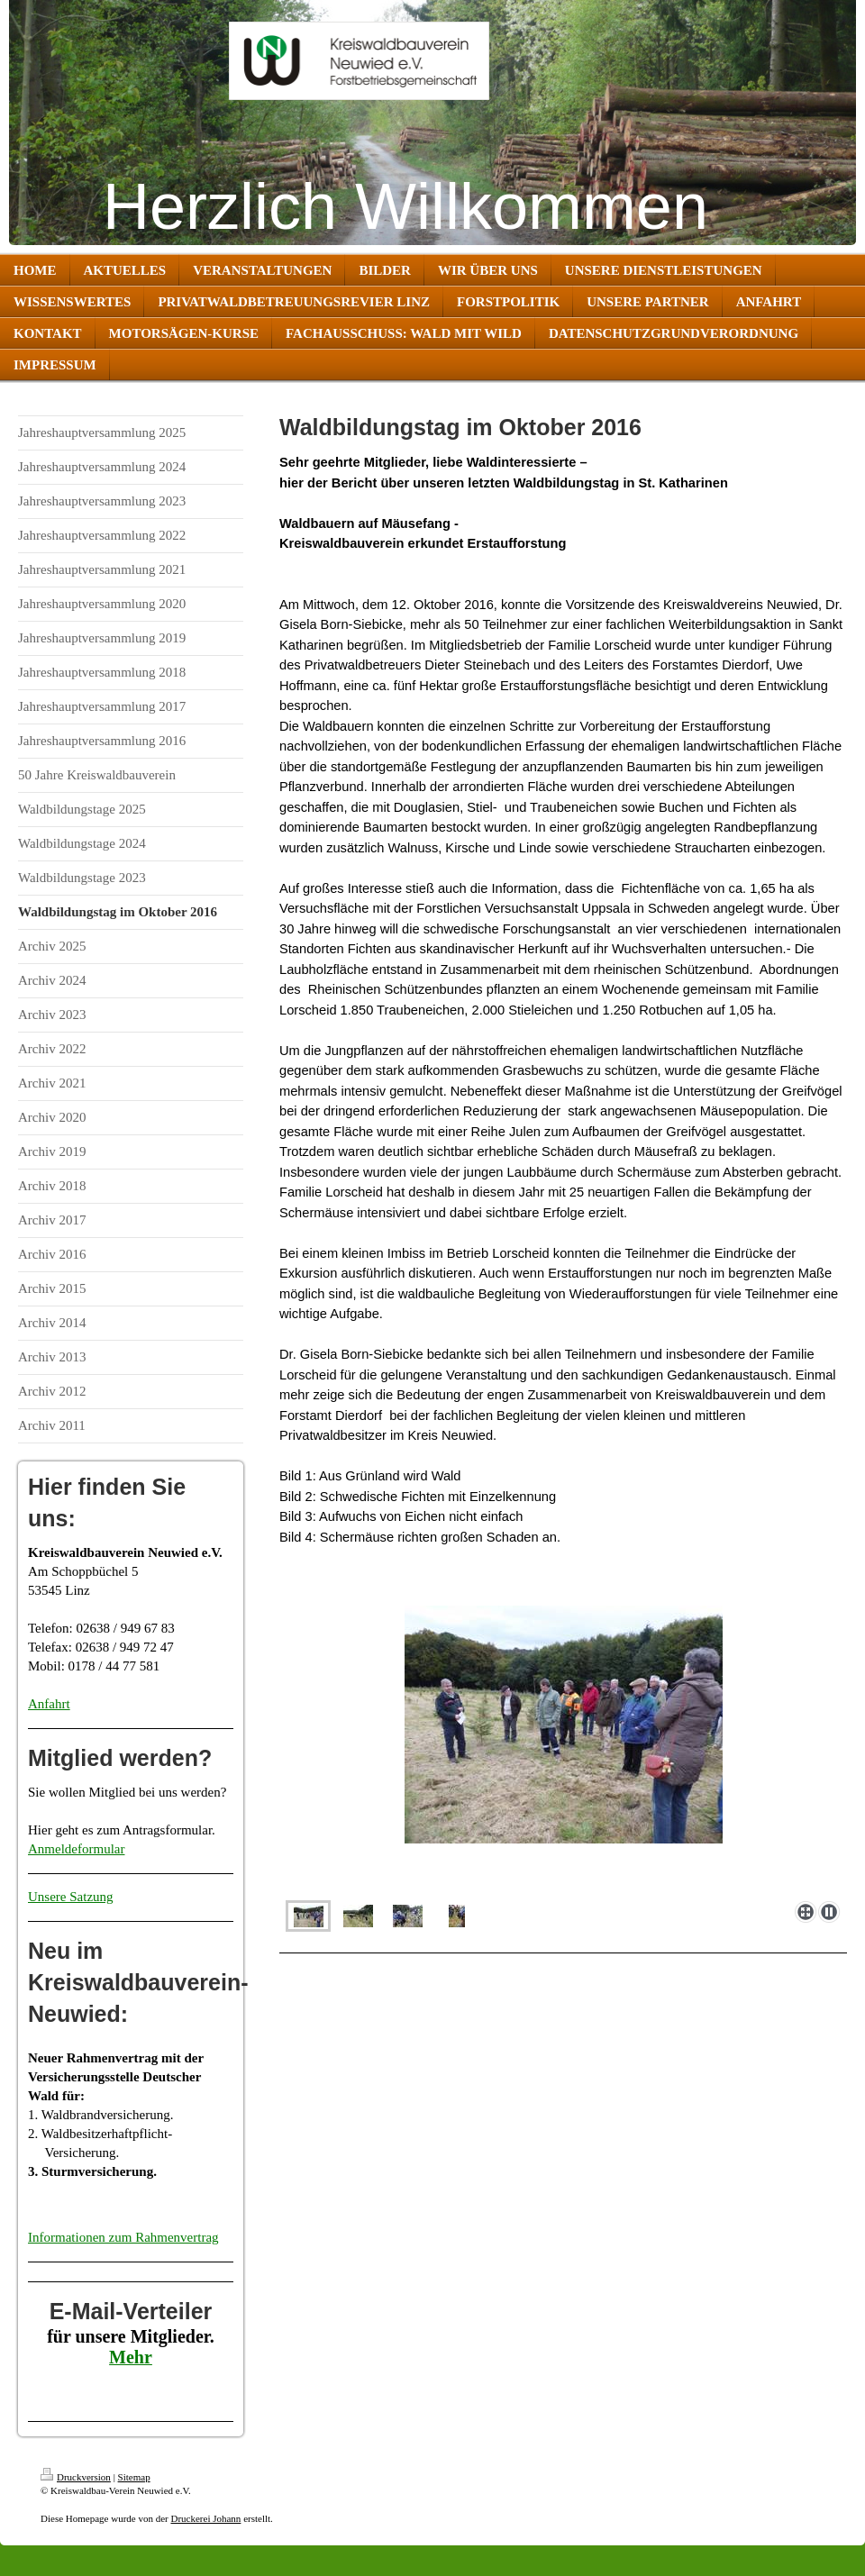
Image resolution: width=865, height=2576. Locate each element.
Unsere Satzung (71, 1896)
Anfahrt (49, 1704)
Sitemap (134, 2476)
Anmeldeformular (76, 1849)
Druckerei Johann (205, 2518)
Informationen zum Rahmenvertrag (123, 2237)
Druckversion (76, 2476)
